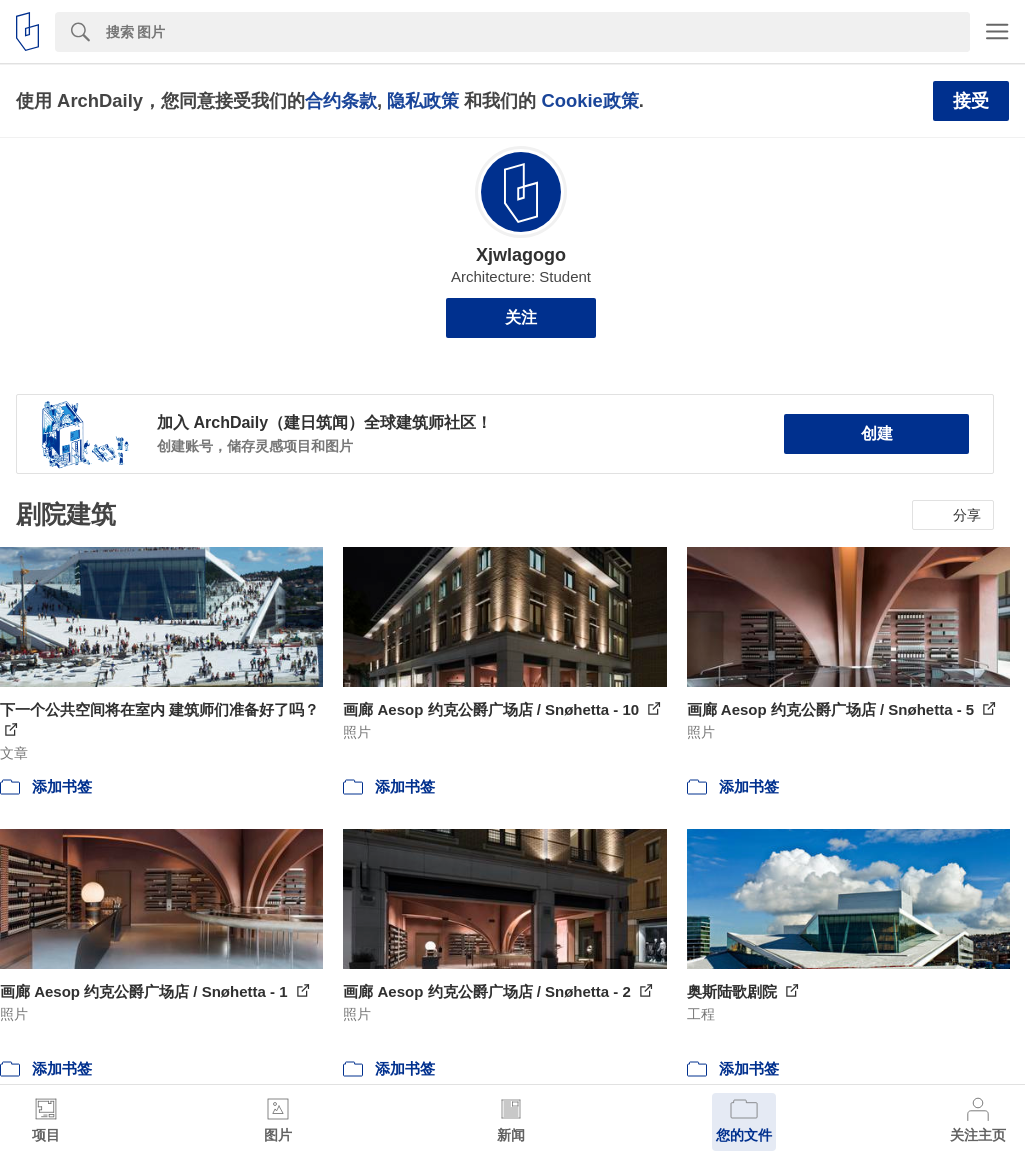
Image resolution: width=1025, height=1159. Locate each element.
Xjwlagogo (521, 255)
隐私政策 (423, 100)
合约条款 (341, 100)
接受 (971, 101)
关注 (521, 317)
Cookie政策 (589, 100)
